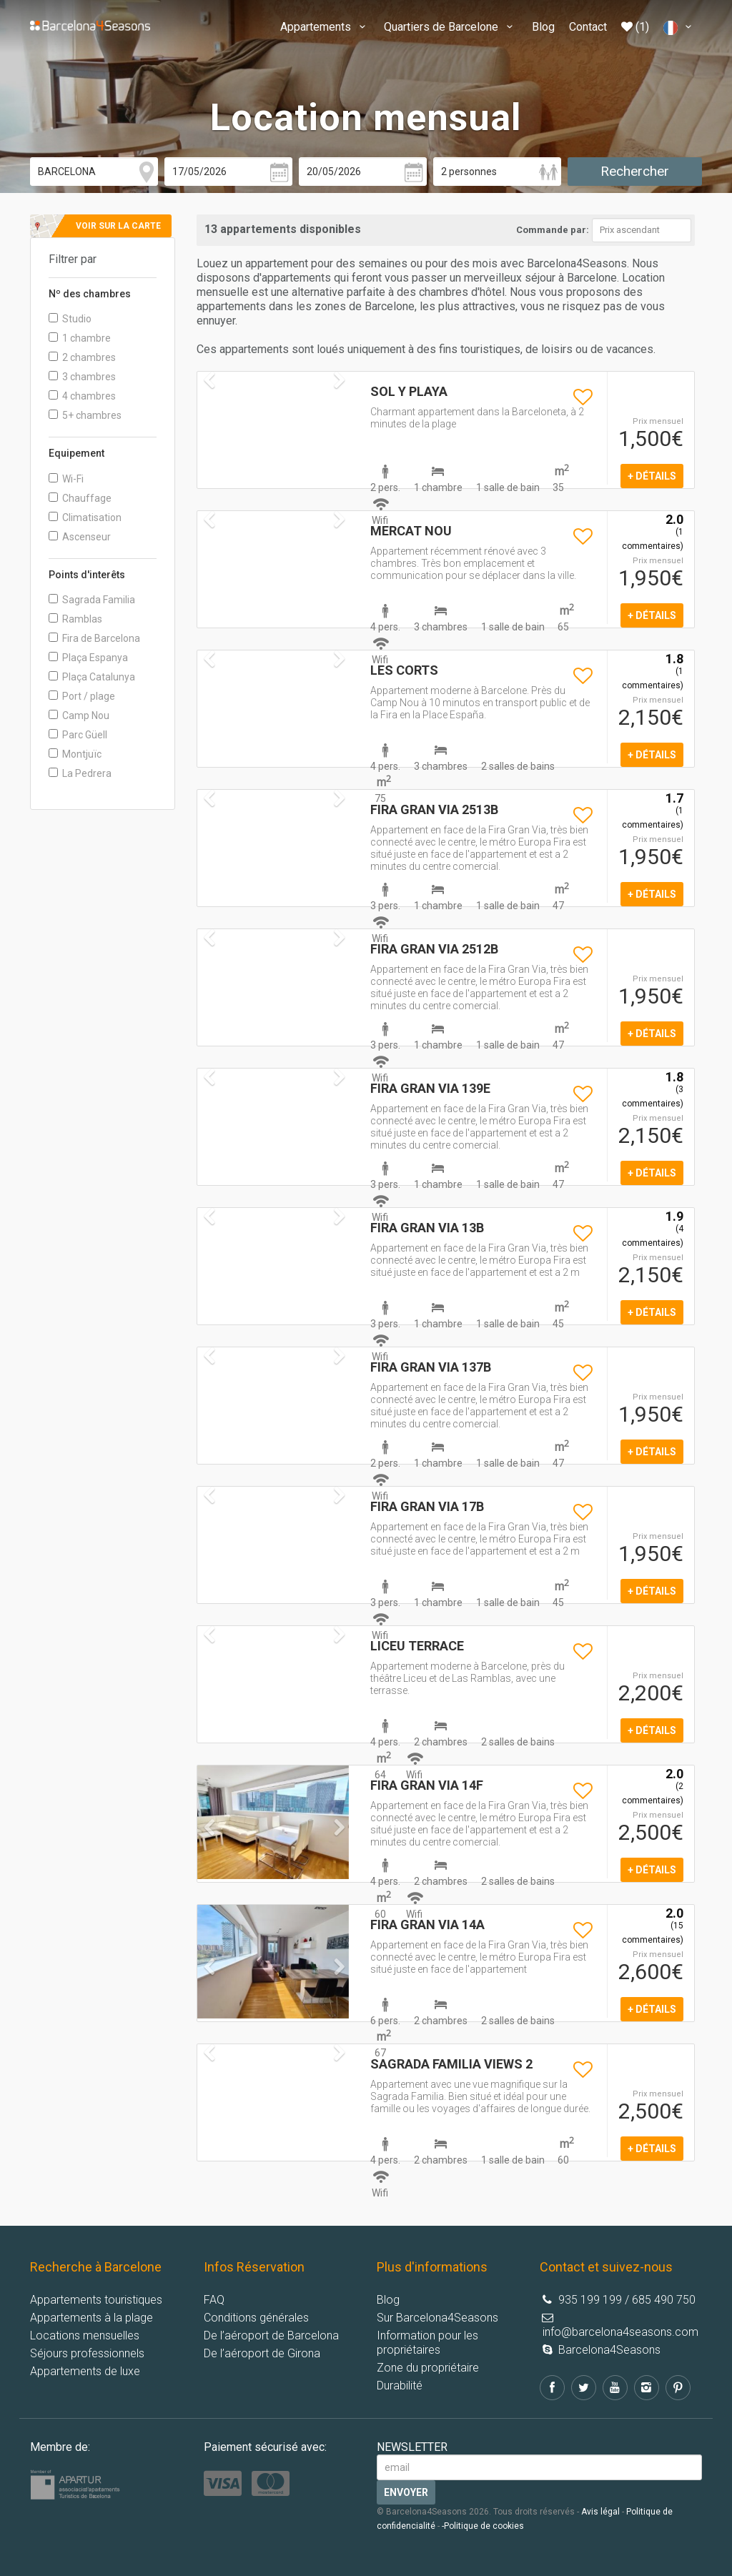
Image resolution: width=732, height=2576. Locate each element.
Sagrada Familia (92, 599)
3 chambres (82, 376)
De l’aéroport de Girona (262, 2353)
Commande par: (552, 229)
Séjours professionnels (87, 2353)
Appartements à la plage (91, 2317)
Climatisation (85, 517)
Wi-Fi (66, 479)
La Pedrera (80, 773)
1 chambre (80, 338)
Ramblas (75, 619)
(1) (635, 27)
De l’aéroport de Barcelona (271, 2335)
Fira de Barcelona (94, 638)
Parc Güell (78, 734)
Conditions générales (256, 2317)
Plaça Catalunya (92, 677)
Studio (70, 319)
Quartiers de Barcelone (450, 27)
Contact (588, 27)
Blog (543, 27)
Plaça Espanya (88, 657)
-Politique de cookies (483, 2526)
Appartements (325, 27)
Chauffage (80, 498)
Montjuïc (75, 754)
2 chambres (82, 357)
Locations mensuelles (84, 2335)
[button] (208, 1849)
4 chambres (82, 396)
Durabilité (399, 2385)
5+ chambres (85, 415)
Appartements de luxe (85, 2371)
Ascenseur (80, 537)
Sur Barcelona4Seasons (437, 2317)
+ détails (652, 476)
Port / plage (82, 696)
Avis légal (600, 2512)
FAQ (214, 2300)
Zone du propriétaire (428, 2367)
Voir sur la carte (118, 226)
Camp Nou (79, 715)
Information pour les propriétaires (427, 2343)
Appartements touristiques (96, 2300)
